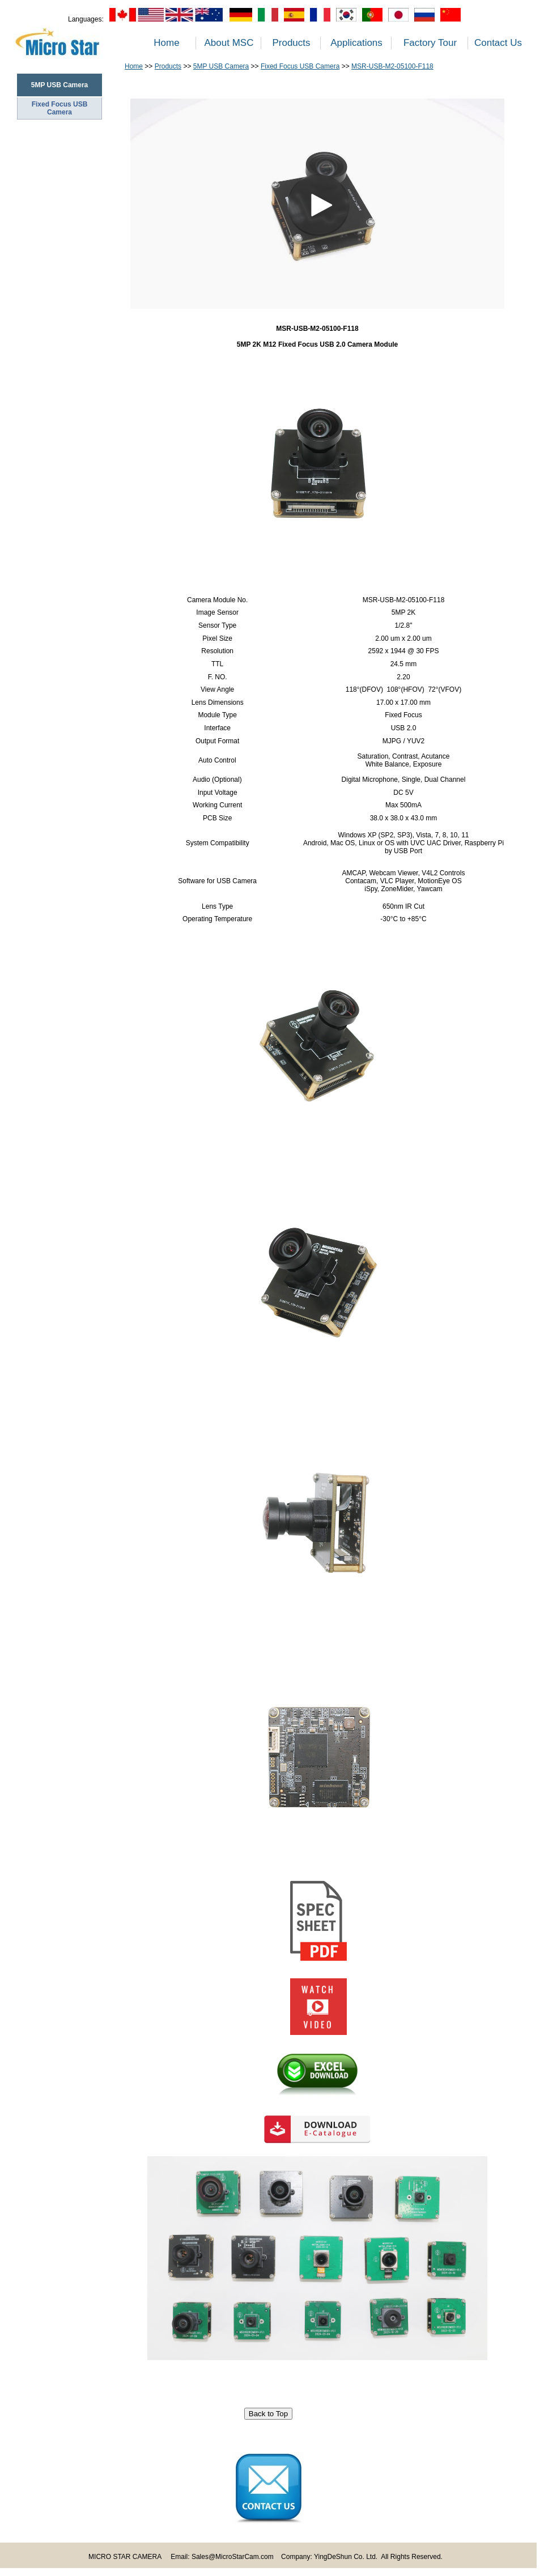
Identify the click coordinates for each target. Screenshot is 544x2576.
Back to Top (268, 2413)
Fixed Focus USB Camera (60, 108)
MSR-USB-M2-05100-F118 (392, 66)
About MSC (229, 42)
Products (291, 42)
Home (166, 42)
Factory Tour (430, 42)
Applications (356, 42)
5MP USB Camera (221, 66)
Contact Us (498, 42)
